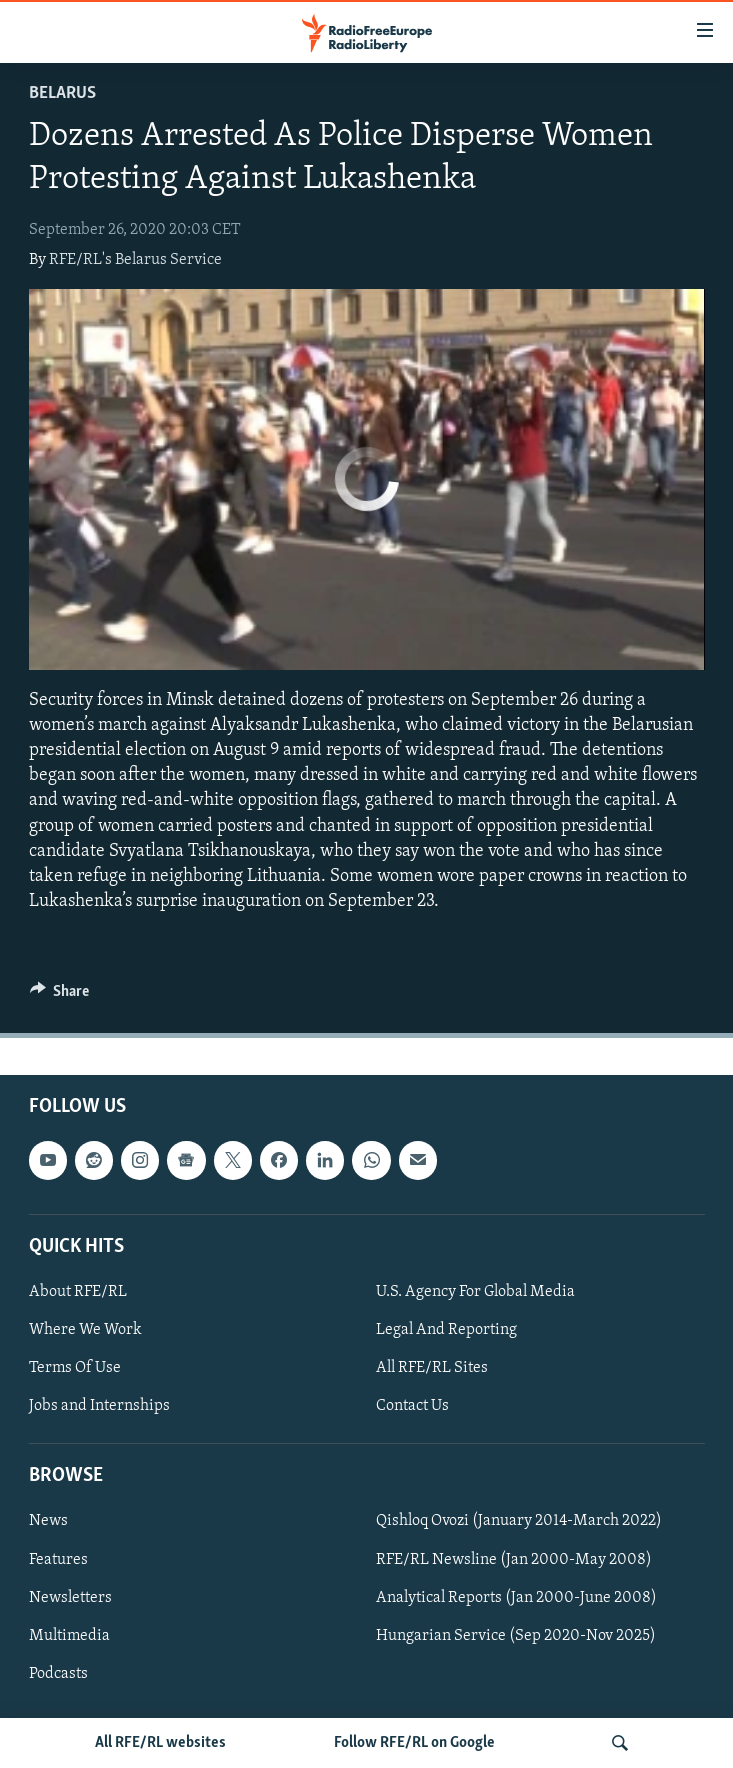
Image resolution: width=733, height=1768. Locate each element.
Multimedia (69, 1636)
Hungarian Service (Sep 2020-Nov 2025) (516, 1636)
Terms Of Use (75, 1368)
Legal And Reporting (446, 1330)
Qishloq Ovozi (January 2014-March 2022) (519, 1522)
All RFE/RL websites (160, 1743)
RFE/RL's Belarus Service (135, 260)
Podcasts (58, 1674)
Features (58, 1560)
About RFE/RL (78, 1292)
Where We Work (85, 1330)
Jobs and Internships (99, 1406)
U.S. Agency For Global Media (475, 1292)
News (48, 1522)
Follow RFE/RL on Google (414, 1743)
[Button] (60, 996)
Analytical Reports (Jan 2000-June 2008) (516, 1598)
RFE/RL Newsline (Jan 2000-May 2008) (514, 1560)
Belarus (62, 93)
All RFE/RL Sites (432, 1368)
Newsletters (70, 1598)
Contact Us (412, 1406)
